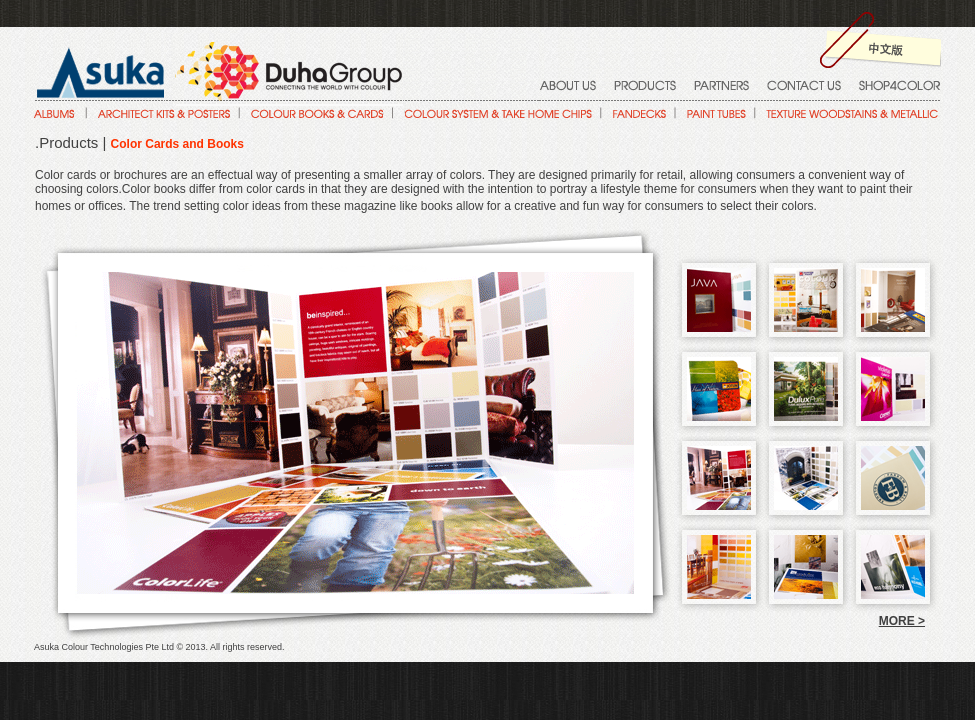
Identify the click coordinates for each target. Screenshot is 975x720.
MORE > (902, 621)
